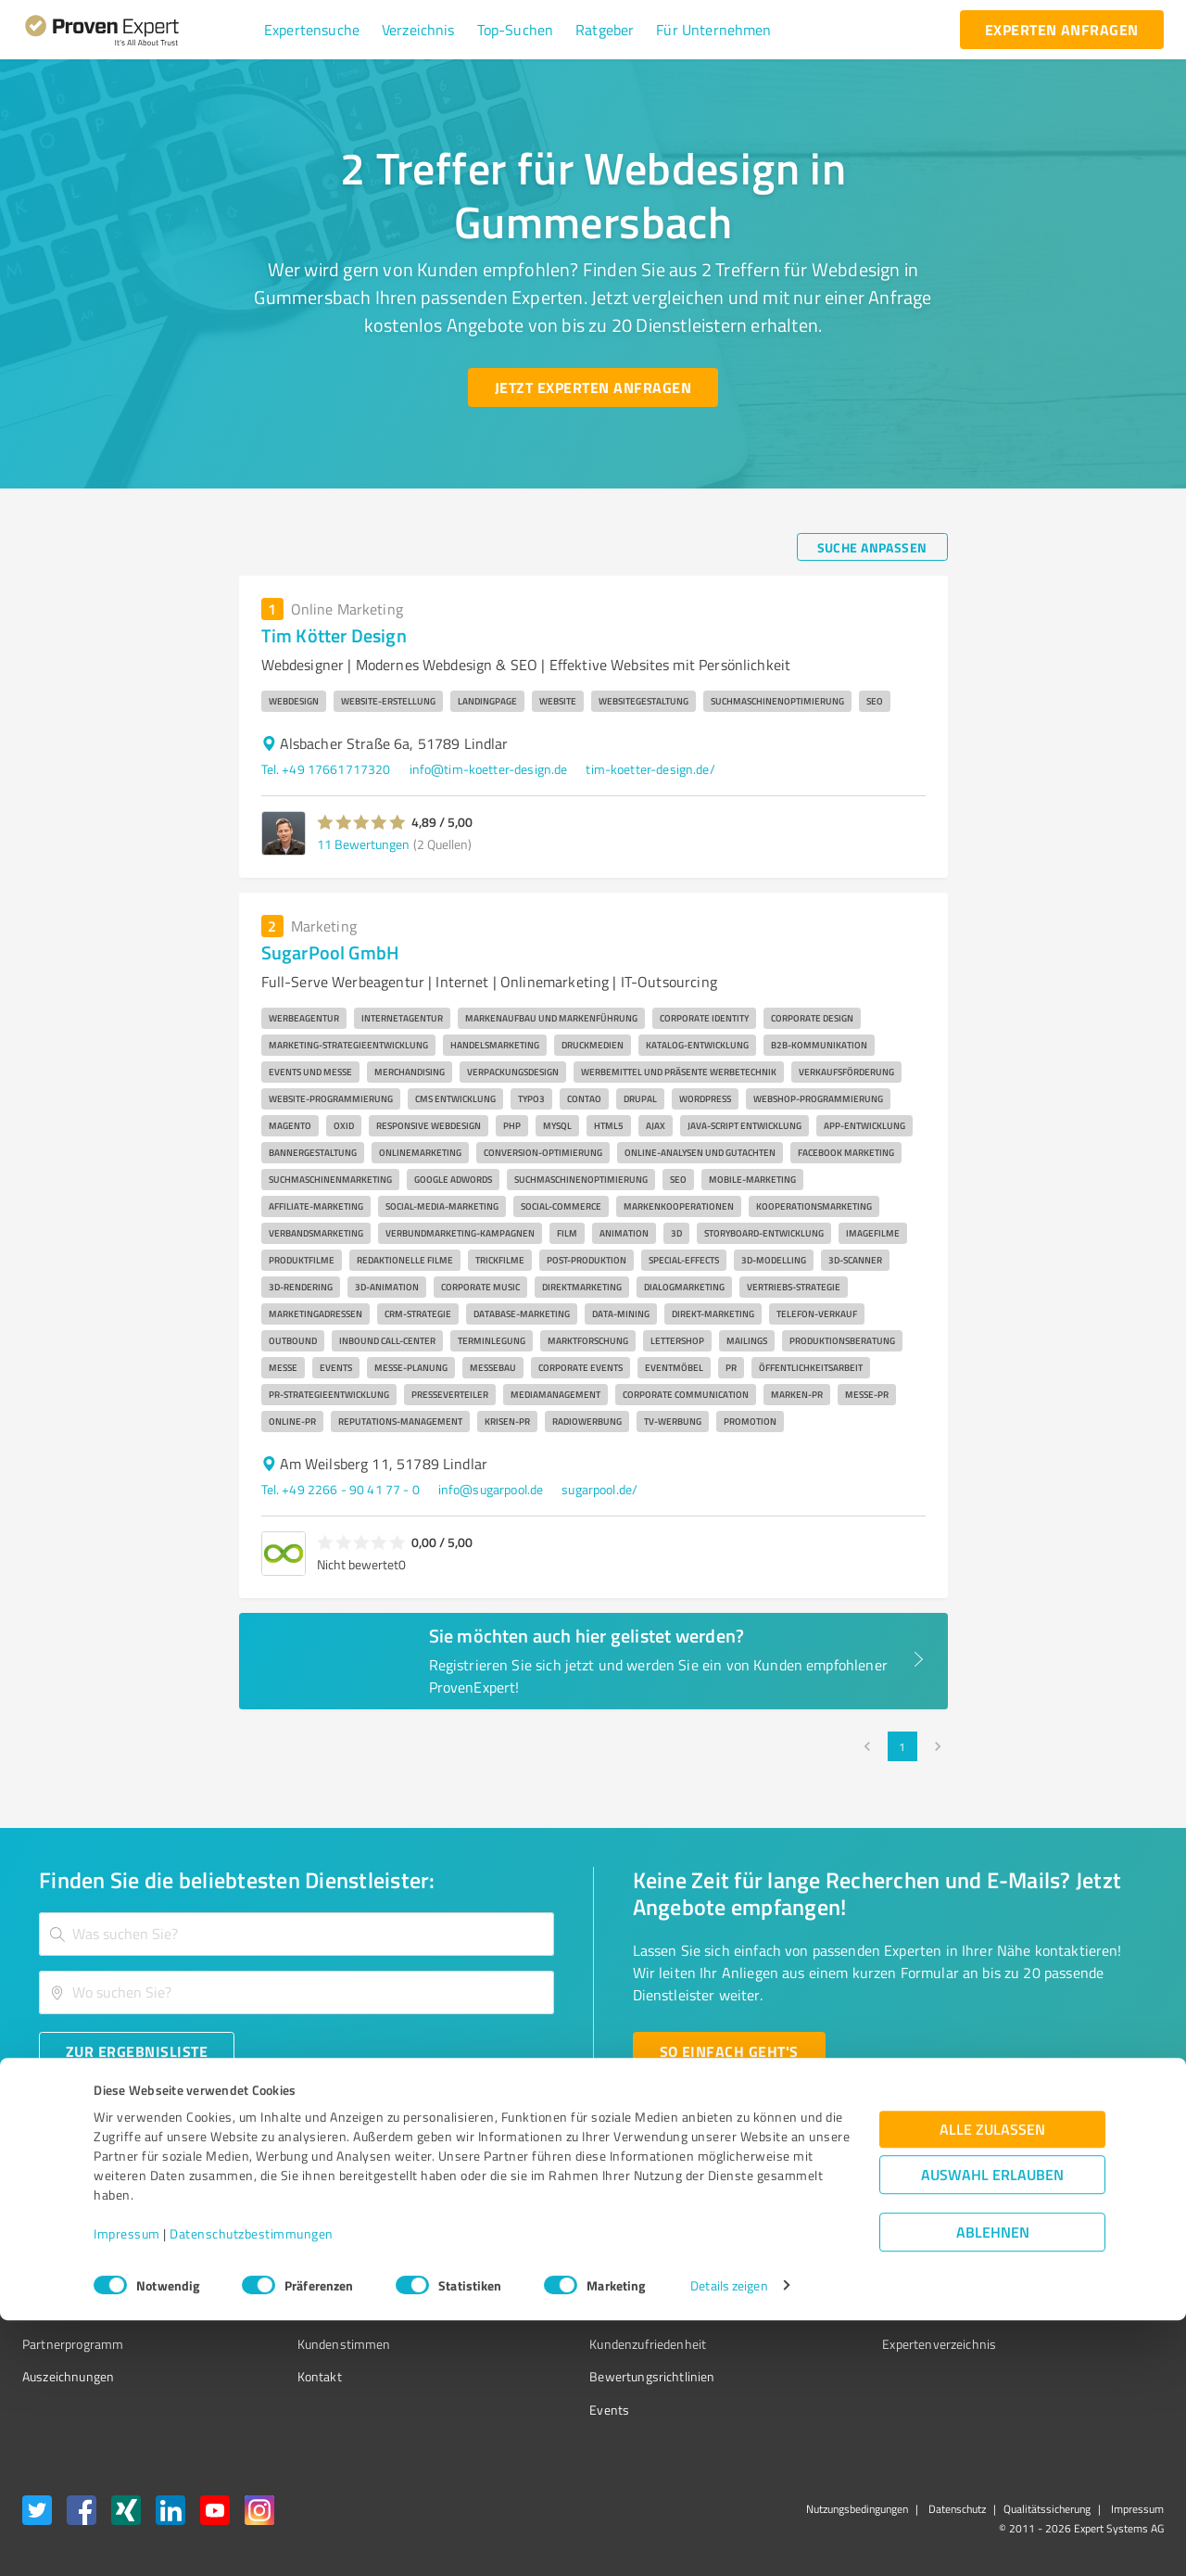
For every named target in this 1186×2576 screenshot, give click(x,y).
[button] (312, 30)
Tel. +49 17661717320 (326, 769)
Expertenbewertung (834, 2310)
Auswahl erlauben (992, 2430)
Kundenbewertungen (578, 2310)
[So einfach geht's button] (729, 2051)
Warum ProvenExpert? (324, 2212)
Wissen (540, 2212)
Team (277, 2278)
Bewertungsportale (574, 2278)
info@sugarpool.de (491, 1489)
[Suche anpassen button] (872, 547)
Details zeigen (728, 2541)
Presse (797, 2212)
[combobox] (296, 1934)
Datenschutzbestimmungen (252, 2489)
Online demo (813, 2278)
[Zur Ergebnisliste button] (136, 2051)
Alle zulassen (992, 2384)
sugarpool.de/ (599, 1489)
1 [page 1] (902, 1746)
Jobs (274, 2310)
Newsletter (809, 2245)
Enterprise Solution (76, 2310)
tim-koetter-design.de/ (650, 769)
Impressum (127, 2489)
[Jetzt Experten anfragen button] (593, 387)
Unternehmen (302, 2245)
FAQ (531, 2245)
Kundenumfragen (71, 2245)
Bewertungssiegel (72, 2212)
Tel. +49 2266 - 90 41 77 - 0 (340, 1489)
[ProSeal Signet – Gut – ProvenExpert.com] (1094, 2247)
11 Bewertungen (363, 844)
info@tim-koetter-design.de (489, 769)
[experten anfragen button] (1062, 29)
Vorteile (43, 2278)
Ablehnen (992, 2487)
